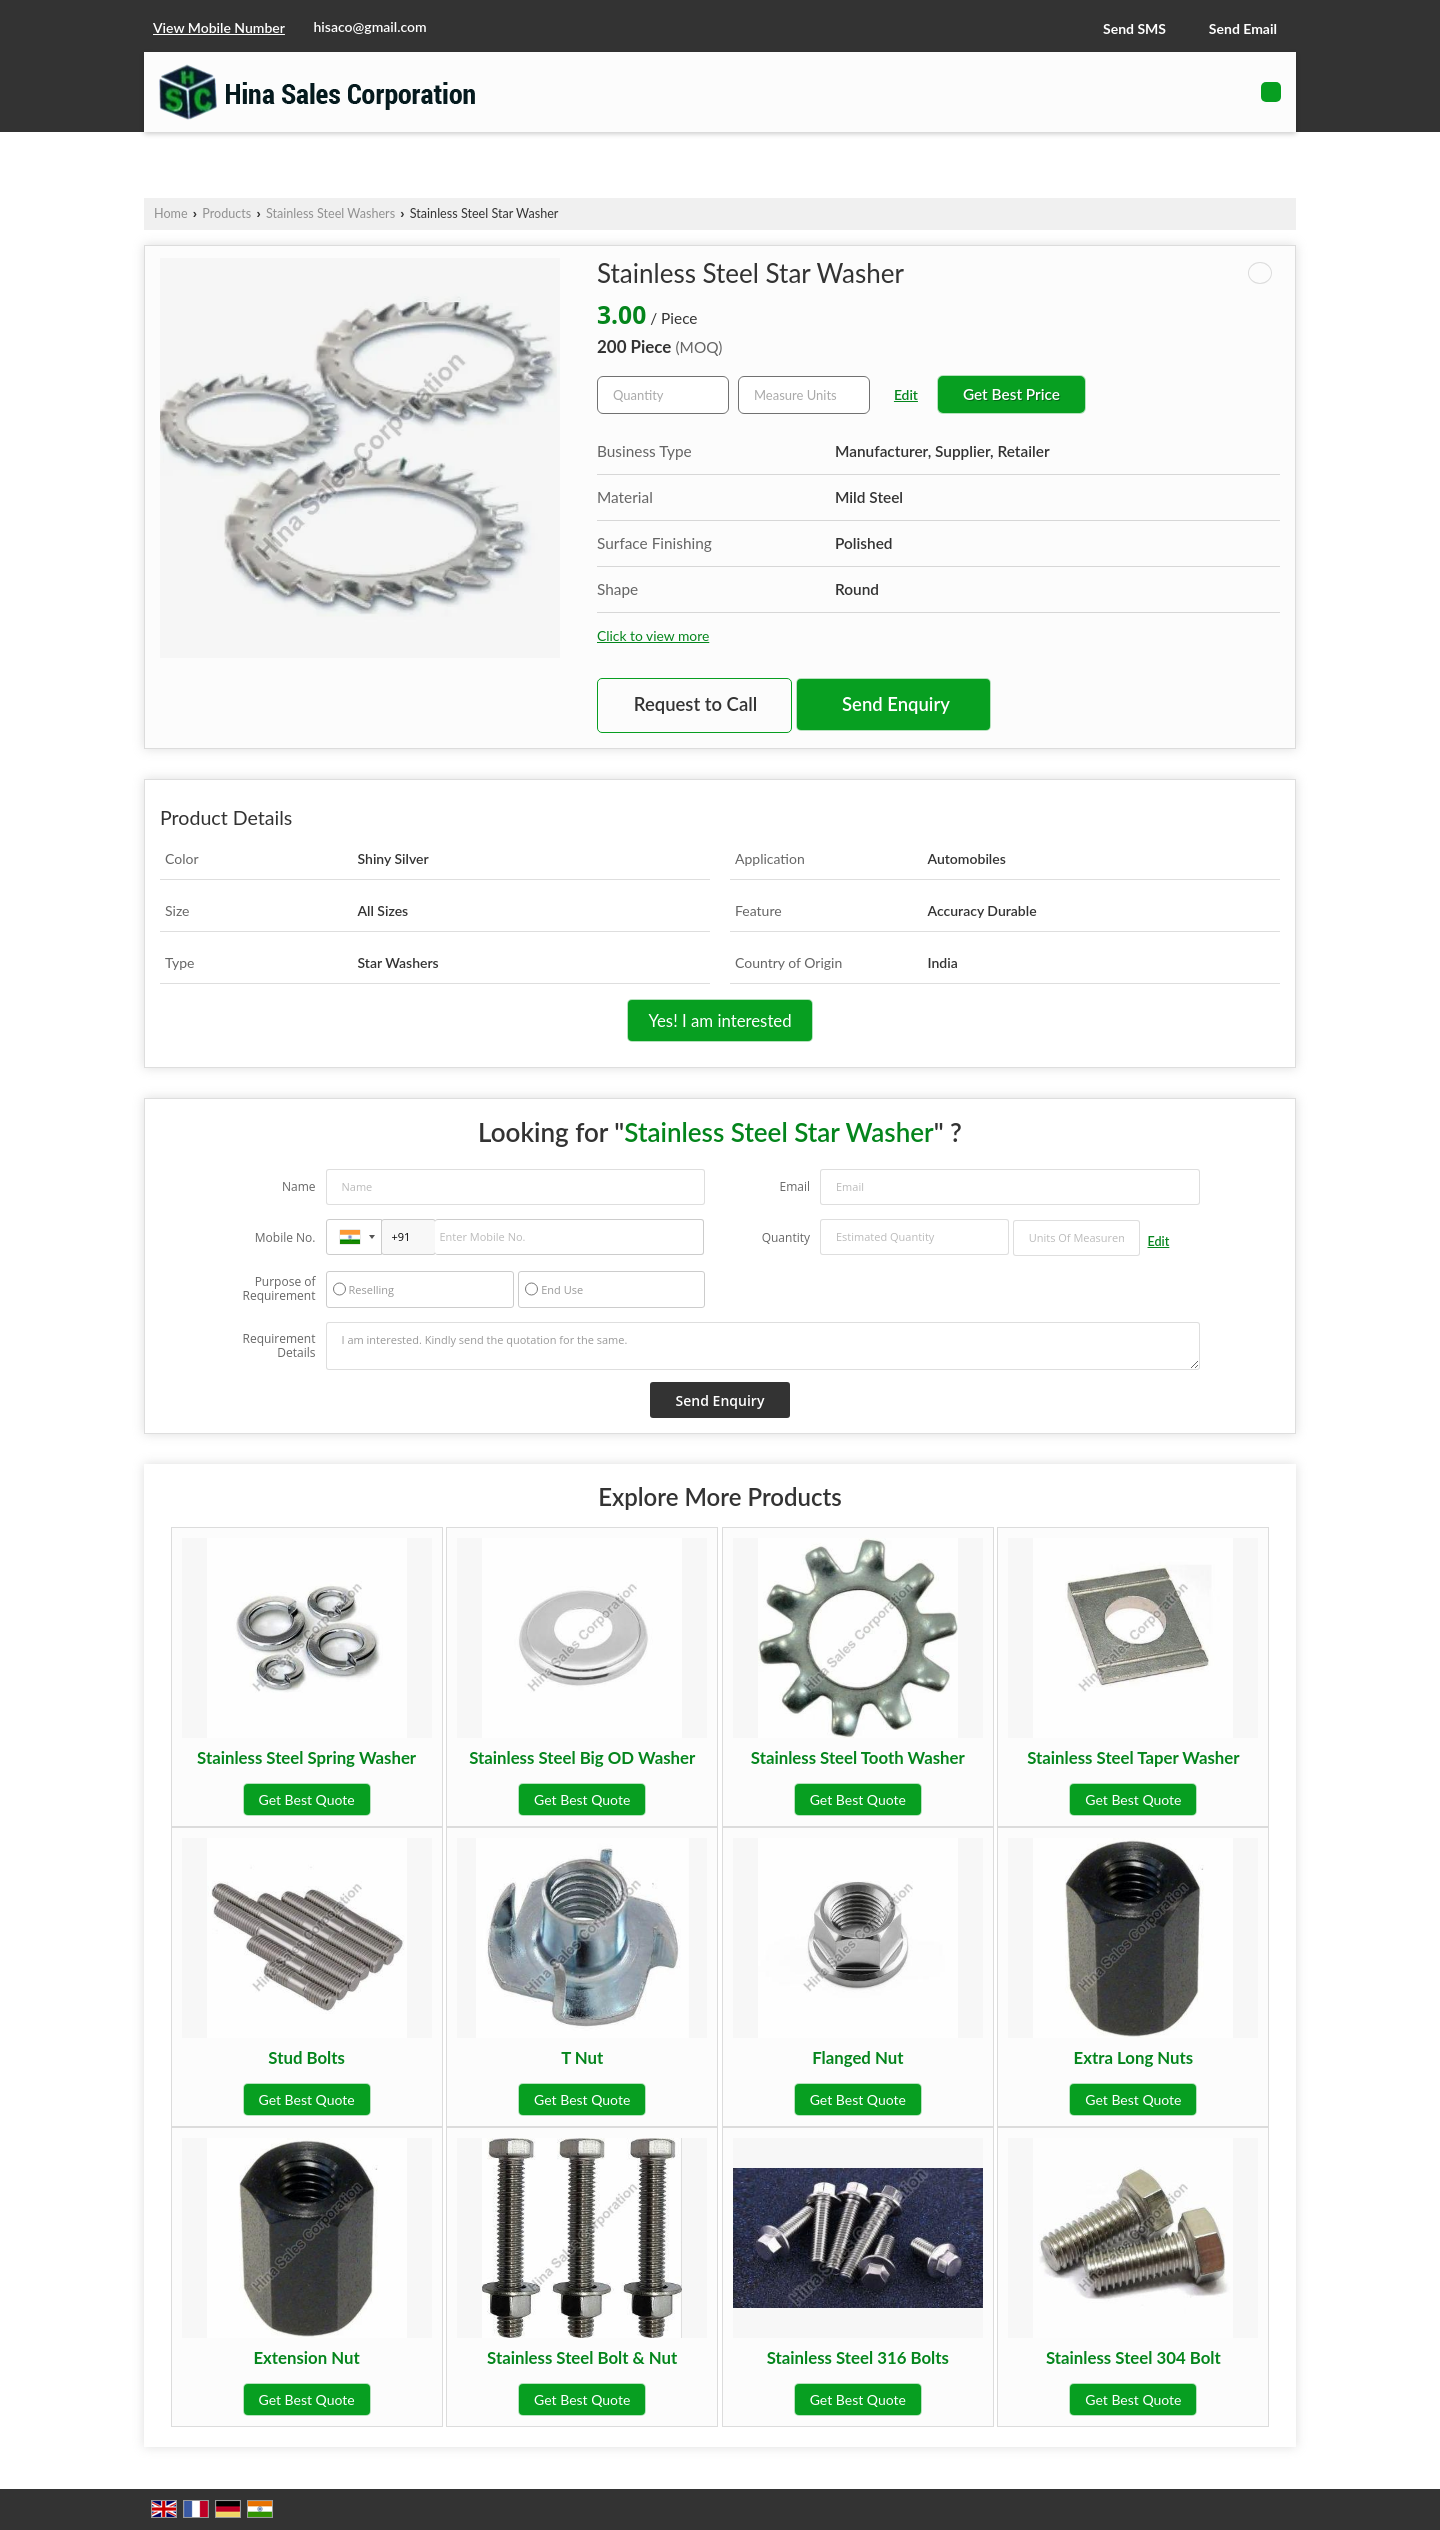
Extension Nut (306, 2357)
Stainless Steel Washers (330, 213)
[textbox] (804, 395)
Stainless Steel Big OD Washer (582, 1757)
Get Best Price (1011, 394)
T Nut (582, 2057)
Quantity (786, 1237)
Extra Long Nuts (1134, 2057)
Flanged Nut (857, 2057)
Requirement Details (278, 1346)
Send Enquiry (896, 704)
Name (299, 1186)
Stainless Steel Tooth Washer (858, 1757)
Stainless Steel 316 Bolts (858, 2357)
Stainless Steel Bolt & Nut (582, 2357)
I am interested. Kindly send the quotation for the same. (763, 1346)
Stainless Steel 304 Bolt (1133, 2357)
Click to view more (653, 635)
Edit (906, 394)
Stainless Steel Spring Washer (306, 1757)
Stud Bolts (306, 2057)
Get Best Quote (307, 1799)
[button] (219, 27)
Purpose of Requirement (278, 1289)
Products (226, 213)
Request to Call (695, 704)
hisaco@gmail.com (370, 26)
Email (794, 1186)
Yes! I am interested (719, 1020)
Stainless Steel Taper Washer (1133, 1757)
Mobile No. (285, 1237)
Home (171, 213)
